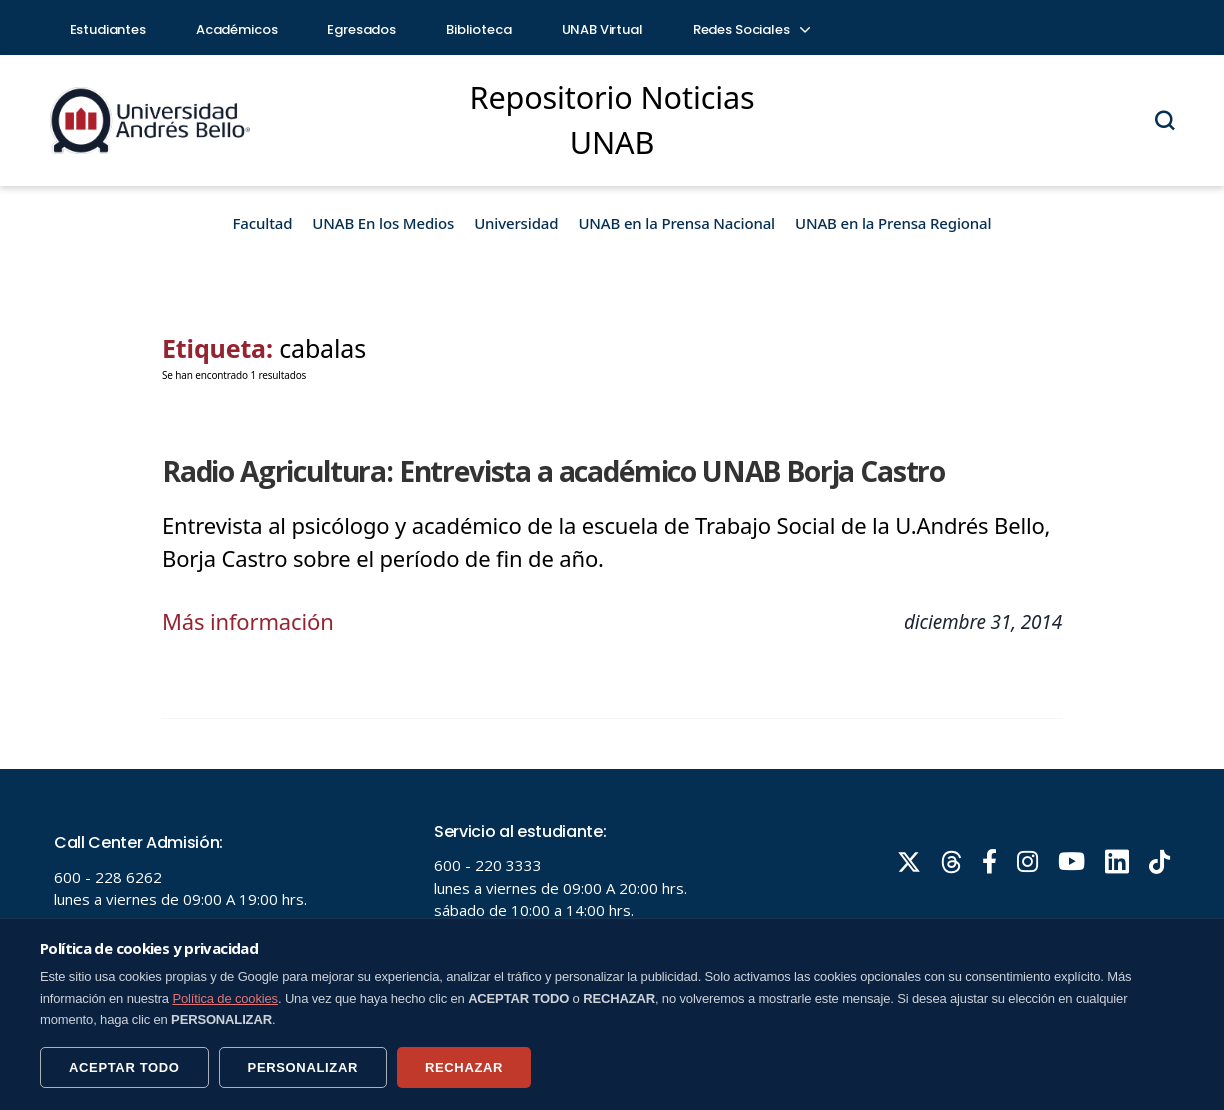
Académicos (237, 29)
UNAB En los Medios (383, 223)
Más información (248, 621)
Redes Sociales (751, 29)
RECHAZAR (464, 1067)
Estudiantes (108, 29)
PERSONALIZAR (303, 1067)
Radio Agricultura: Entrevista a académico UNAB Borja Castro (553, 471)
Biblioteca (479, 29)
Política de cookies (225, 998)
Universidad (516, 223)
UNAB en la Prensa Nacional (676, 223)
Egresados (361, 29)
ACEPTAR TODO (124, 1067)
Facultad (263, 223)
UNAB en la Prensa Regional (893, 223)
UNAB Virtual (602, 29)
